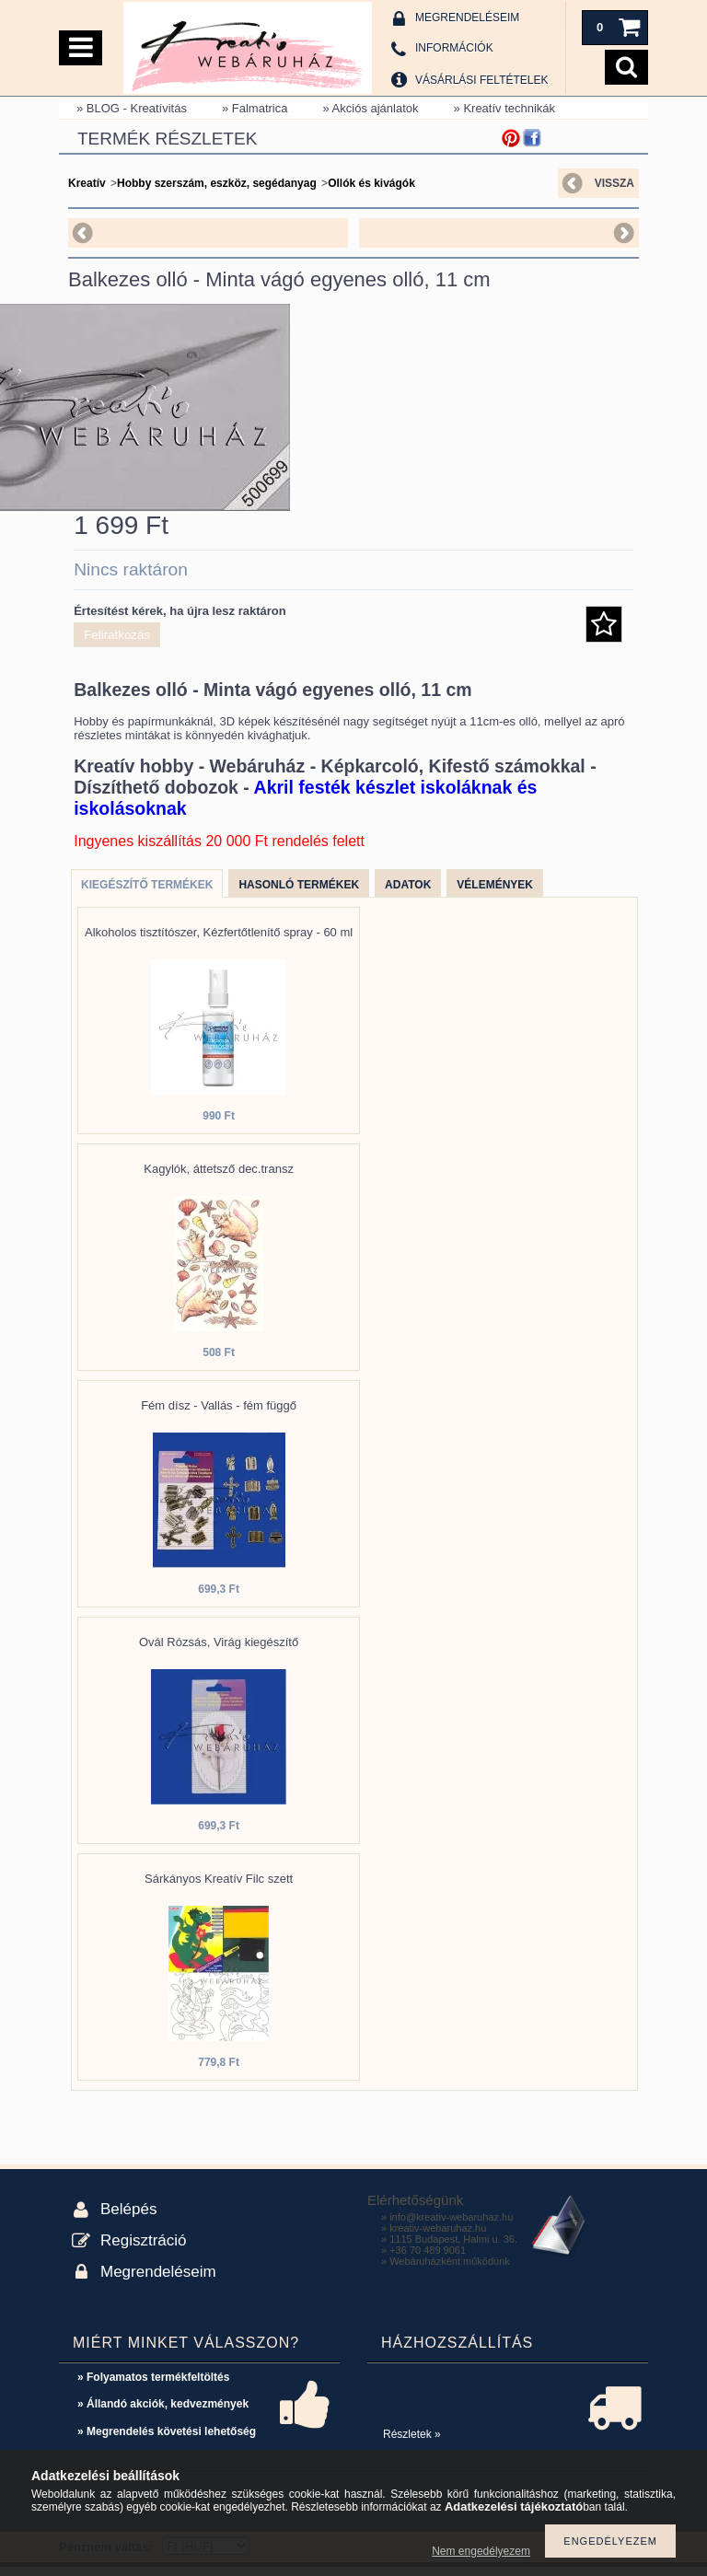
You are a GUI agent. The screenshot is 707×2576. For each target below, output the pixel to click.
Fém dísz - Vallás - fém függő (218, 1414)
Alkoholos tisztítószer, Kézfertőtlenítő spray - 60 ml (219, 941)
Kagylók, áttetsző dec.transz (219, 1178)
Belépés (128, 2218)
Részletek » (412, 2443)
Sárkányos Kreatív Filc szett (219, 1888)
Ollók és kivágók (371, 183)
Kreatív (87, 183)
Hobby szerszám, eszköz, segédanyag (217, 183)
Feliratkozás (117, 644)
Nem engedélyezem (481, 2551)
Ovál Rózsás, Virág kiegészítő (218, 1651)
